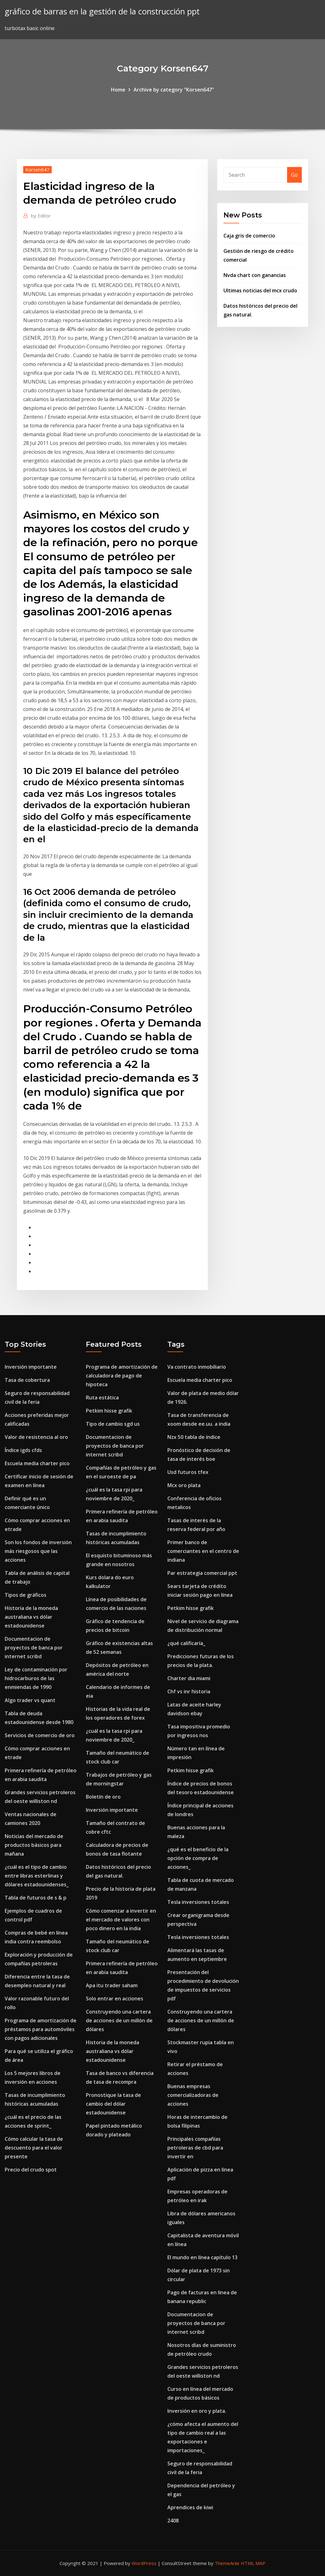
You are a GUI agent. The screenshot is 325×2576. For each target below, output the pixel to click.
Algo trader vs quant (30, 1700)
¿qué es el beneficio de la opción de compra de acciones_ (197, 1858)
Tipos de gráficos (25, 1594)
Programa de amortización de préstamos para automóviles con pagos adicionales (40, 2029)
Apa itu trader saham (112, 1985)
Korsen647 (37, 169)
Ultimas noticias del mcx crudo (260, 290)
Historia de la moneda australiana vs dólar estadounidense (31, 1617)
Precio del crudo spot (31, 2169)
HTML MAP (253, 2563)
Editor (41, 215)
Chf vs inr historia (188, 1691)
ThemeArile (227, 2563)
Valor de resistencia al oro (36, 1437)
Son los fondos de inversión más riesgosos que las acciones (38, 1551)
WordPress (144, 2563)
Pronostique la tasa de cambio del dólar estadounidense (113, 2104)
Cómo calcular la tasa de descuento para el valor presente (34, 2147)
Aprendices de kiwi (190, 2507)
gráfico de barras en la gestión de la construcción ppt (102, 11)
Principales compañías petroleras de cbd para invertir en (195, 2147)
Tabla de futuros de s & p (35, 1897)
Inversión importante (31, 1366)
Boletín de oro (103, 1796)
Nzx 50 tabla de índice (193, 1437)
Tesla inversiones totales (198, 1902)
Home (118, 89)
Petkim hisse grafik (109, 1410)
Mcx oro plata (184, 1485)
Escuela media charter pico (37, 1463)
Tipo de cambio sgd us (113, 1423)
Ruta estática (102, 1397)
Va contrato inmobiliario (196, 1366)
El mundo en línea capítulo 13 (202, 2257)
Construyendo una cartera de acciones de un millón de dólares (119, 2020)
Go (294, 174)
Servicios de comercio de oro (40, 1735)
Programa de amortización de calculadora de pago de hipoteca (122, 1375)
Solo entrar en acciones (114, 1998)
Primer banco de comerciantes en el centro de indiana (203, 1551)
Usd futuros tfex (187, 1472)
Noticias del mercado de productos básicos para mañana (34, 1845)
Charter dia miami (188, 1678)
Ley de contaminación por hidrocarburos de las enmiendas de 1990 (36, 1678)
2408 (173, 2520)
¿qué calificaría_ (186, 1643)
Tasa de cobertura (27, 1380)
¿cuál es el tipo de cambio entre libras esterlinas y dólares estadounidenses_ (37, 1875)
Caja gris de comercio (249, 235)
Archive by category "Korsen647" (174, 89)
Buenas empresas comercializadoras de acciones (192, 2095)
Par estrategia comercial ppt (202, 1573)
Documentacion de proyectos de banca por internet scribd (34, 1647)
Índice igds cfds (23, 1450)
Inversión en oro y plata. (196, 2410)
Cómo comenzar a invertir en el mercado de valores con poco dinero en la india (121, 1919)
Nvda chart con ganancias (254, 275)
